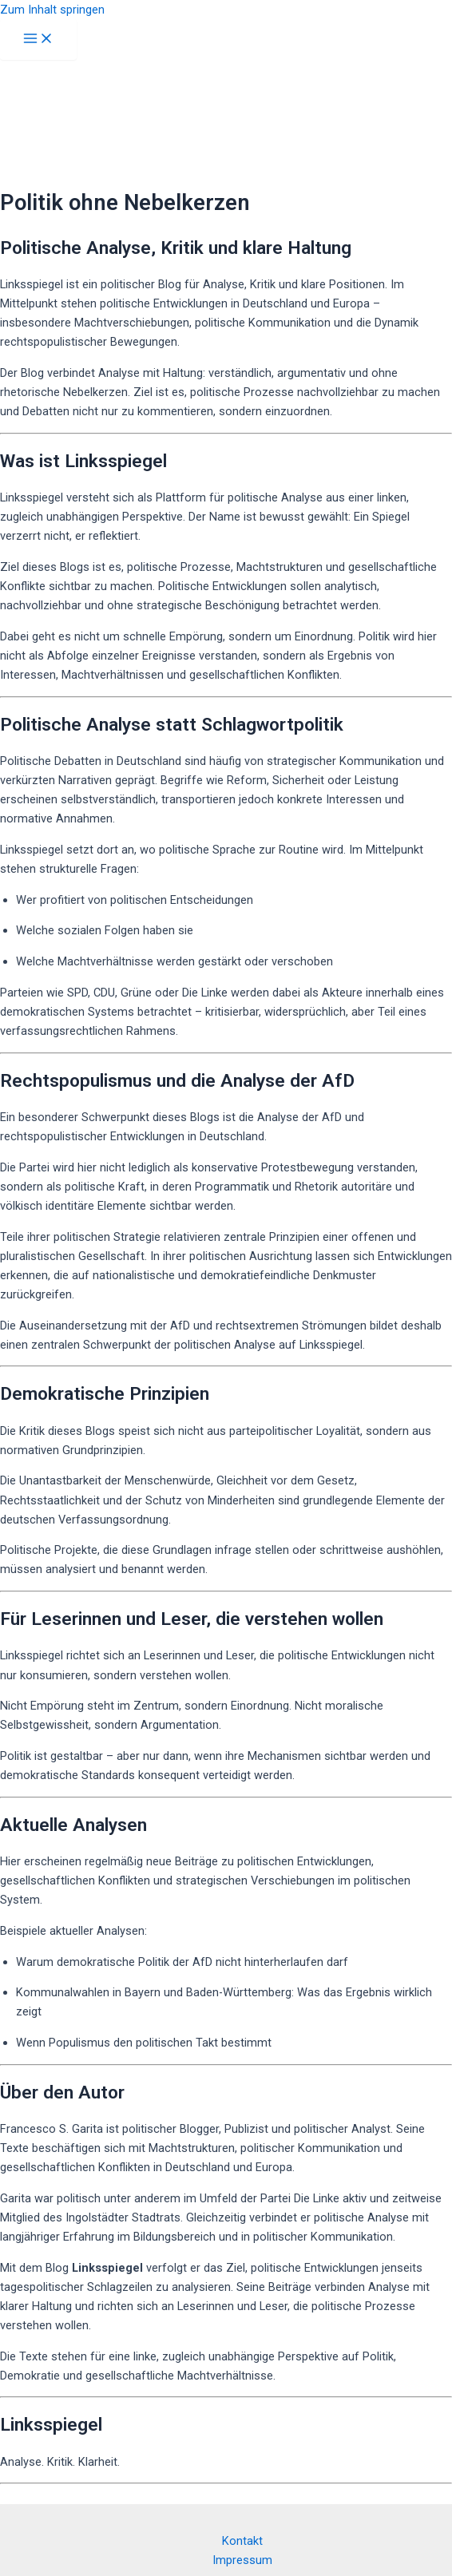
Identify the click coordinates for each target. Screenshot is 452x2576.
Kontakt (242, 2541)
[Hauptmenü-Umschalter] (38, 39)
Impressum (242, 2560)
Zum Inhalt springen (52, 9)
